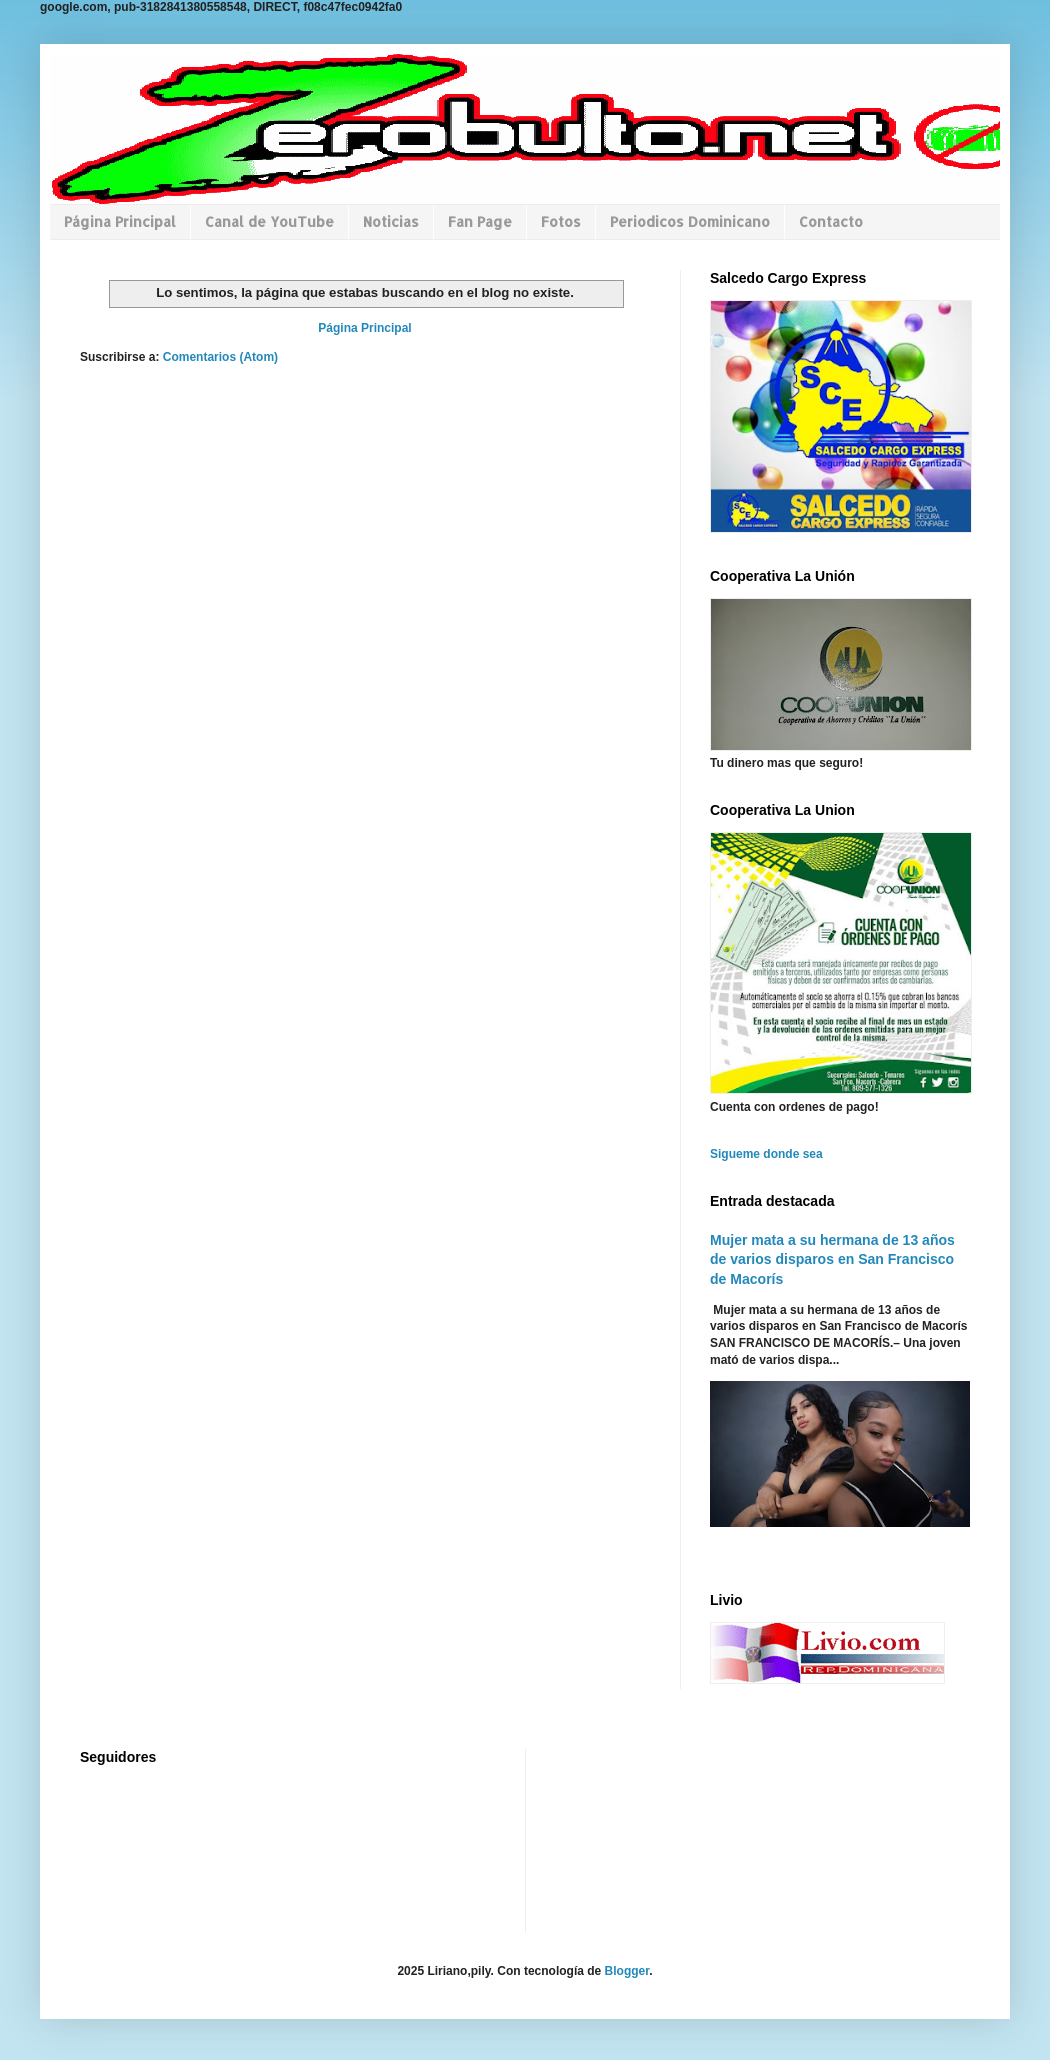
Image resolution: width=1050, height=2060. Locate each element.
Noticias (391, 221)
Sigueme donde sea (766, 1154)
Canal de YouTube (269, 221)
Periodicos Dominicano (690, 221)
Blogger (627, 1971)
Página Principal (120, 221)
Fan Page (480, 221)
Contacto (831, 221)
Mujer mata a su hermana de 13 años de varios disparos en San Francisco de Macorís (832, 1259)
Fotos (561, 221)
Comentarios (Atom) (220, 357)
